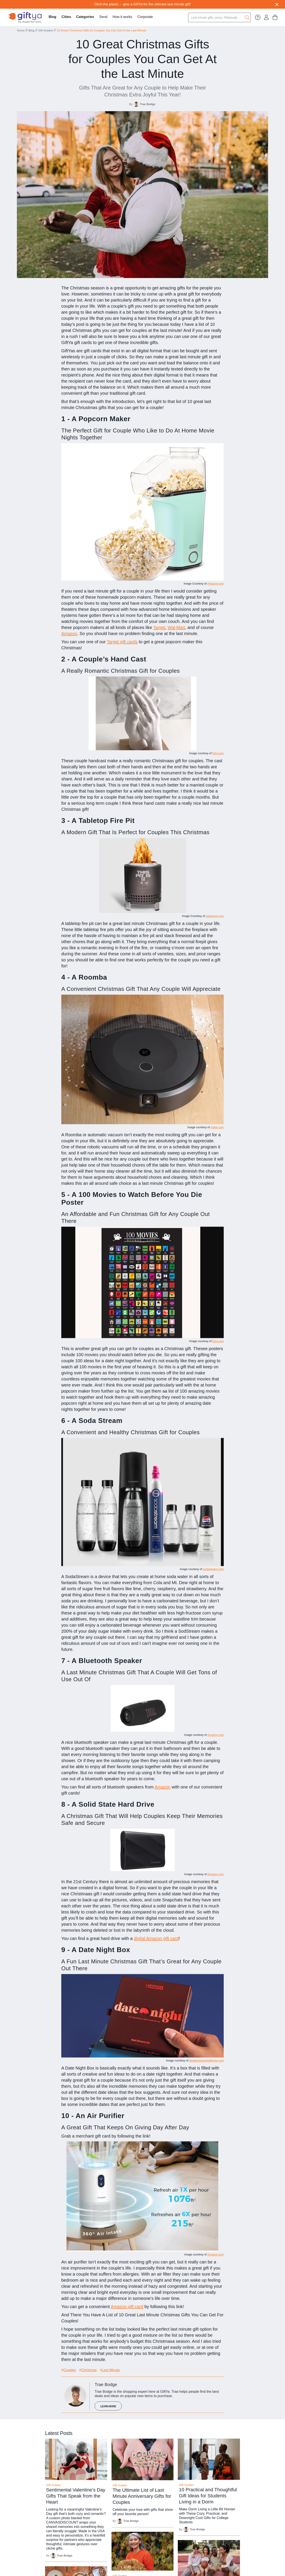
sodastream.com (213, 1569)
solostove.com (215, 916)
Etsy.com (218, 754)
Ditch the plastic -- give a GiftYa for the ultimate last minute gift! (142, 4)
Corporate (145, 17)
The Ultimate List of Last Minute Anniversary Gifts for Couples (142, 2496)
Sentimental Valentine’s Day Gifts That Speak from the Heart (75, 2496)
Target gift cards (122, 642)
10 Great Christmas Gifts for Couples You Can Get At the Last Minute (101, 30)
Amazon (69, 634)
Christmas (89, 2370)
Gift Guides (45, 30)
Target (159, 628)
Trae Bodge (147, 104)
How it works (122, 17)
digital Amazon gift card (156, 1939)
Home (21, 30)
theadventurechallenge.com (206, 2061)
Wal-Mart (176, 628)
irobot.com (217, 1127)
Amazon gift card (127, 2307)
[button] (66, 17)
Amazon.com (215, 584)
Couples (69, 2370)
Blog (53, 17)
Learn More (108, 2411)
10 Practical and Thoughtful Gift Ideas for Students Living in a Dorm (208, 2495)
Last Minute (111, 2370)
